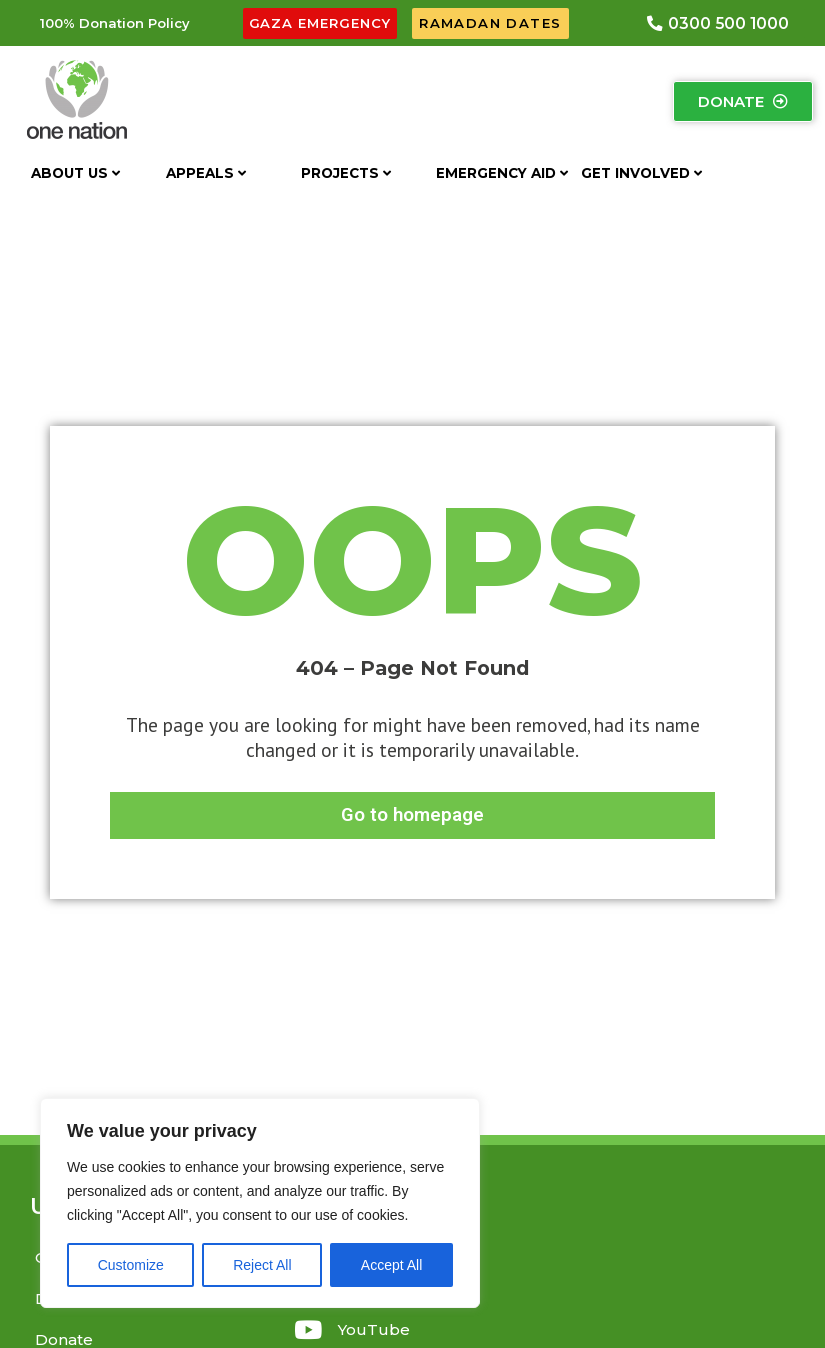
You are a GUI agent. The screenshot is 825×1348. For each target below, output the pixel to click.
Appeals (206, 175)
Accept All (391, 1265)
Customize (131, 1265)
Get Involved (641, 175)
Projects (346, 175)
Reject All (262, 1265)
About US (75, 175)
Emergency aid (502, 175)
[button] (115, 24)
